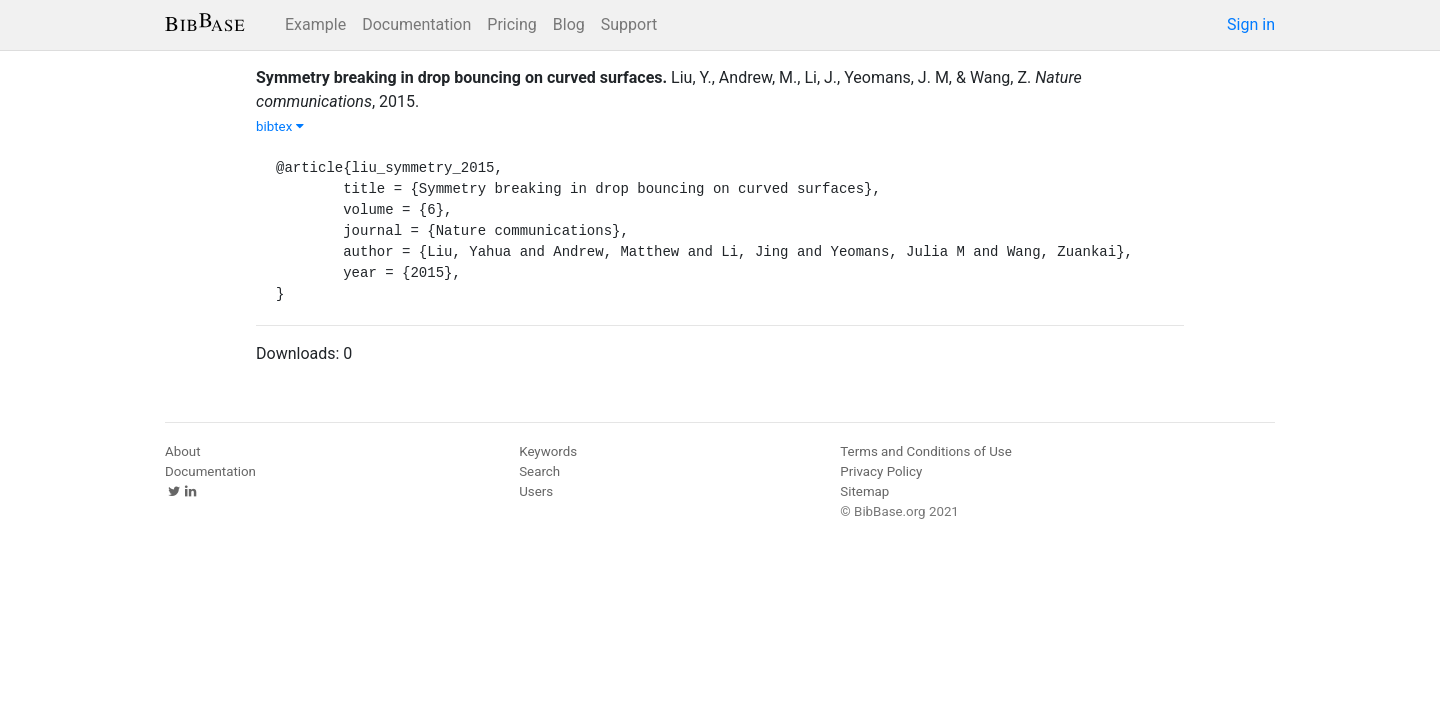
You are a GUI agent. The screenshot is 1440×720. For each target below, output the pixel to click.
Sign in (1251, 24)
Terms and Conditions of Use (925, 451)
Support (629, 24)
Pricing (512, 24)
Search (539, 471)
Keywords (548, 451)
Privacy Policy (881, 471)
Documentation (416, 24)
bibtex (280, 126)
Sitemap (864, 491)
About (183, 451)
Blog (569, 24)
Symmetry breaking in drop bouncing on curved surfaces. (461, 77)
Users (536, 491)
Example (315, 24)
